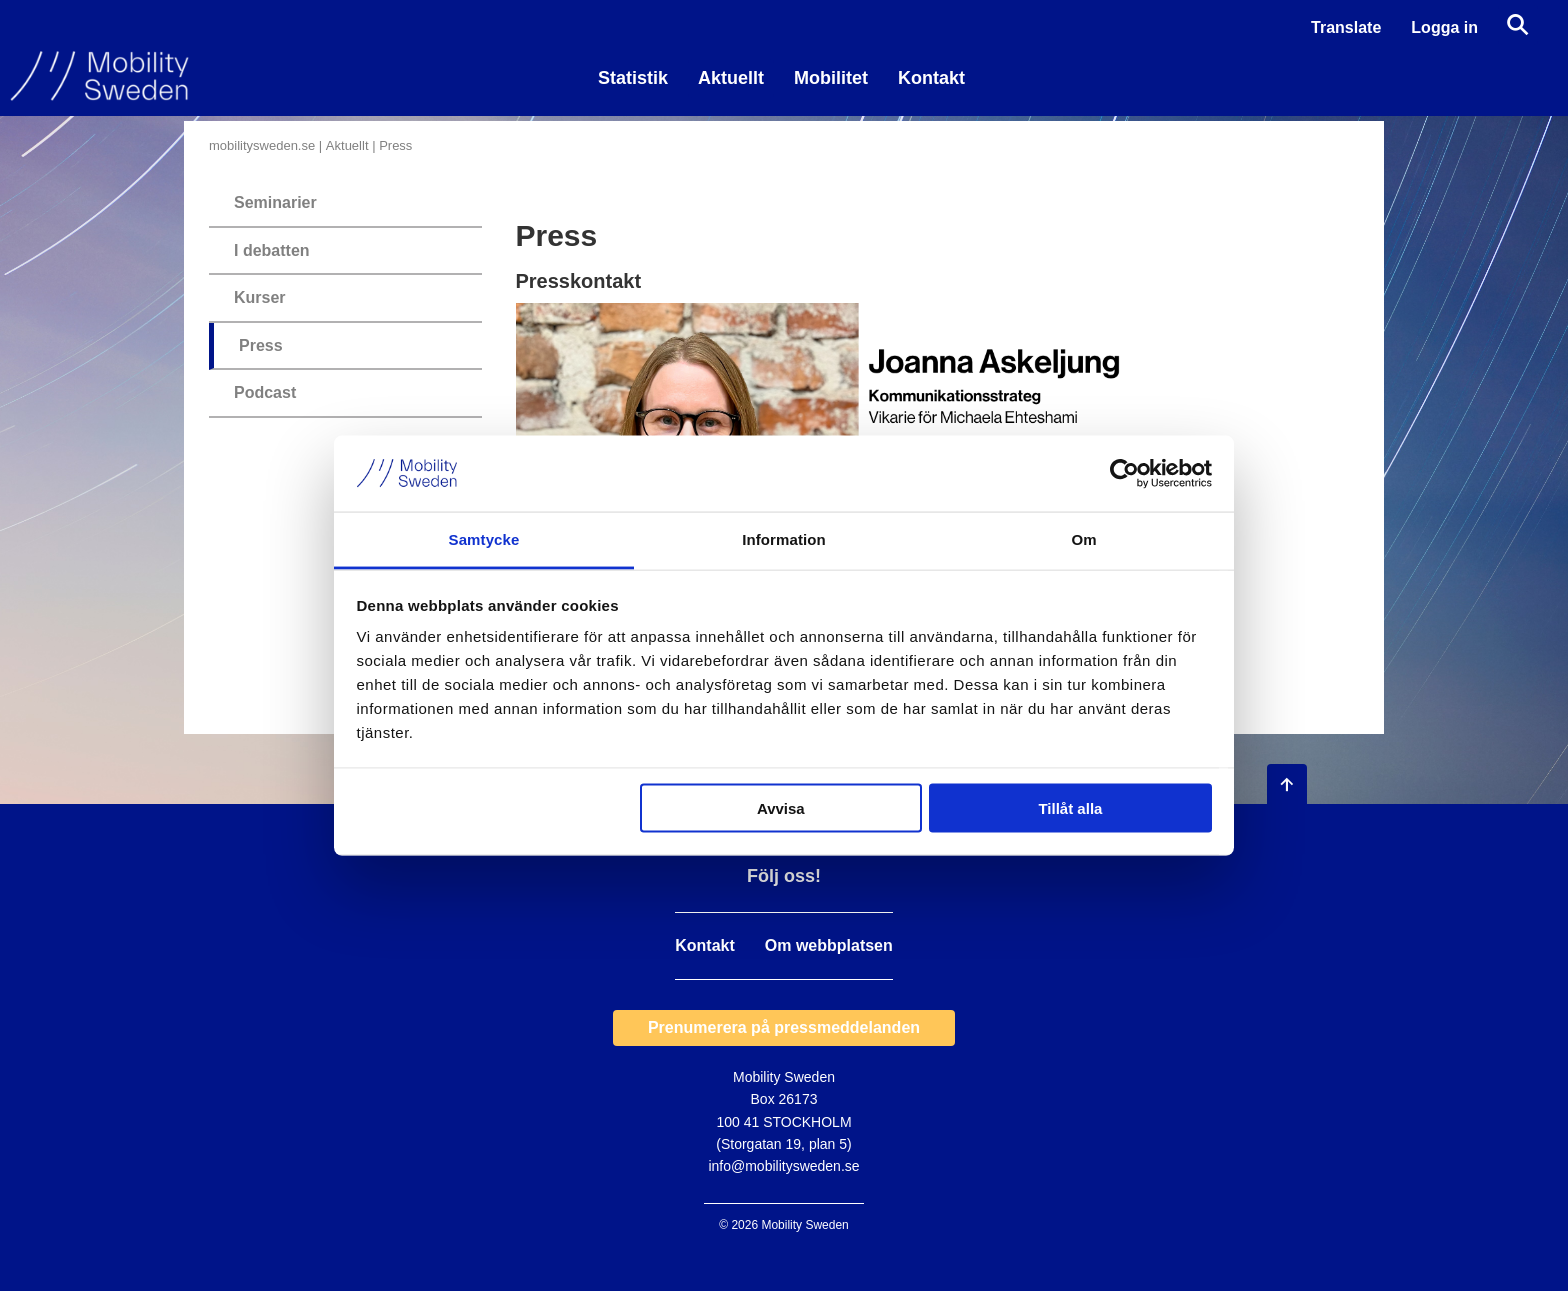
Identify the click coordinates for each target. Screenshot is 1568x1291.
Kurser (260, 297)
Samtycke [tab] (484, 539)
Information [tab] (784, 539)
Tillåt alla (1070, 807)
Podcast (265, 392)
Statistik (633, 78)
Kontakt (931, 78)
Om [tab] (1083, 539)
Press (261, 345)
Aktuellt (731, 78)
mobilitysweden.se (262, 145)
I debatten (272, 250)
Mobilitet (831, 78)
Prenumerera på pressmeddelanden (784, 1027)
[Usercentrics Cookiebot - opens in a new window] (1124, 473)
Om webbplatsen (829, 946)
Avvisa (781, 807)
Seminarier (275, 202)
